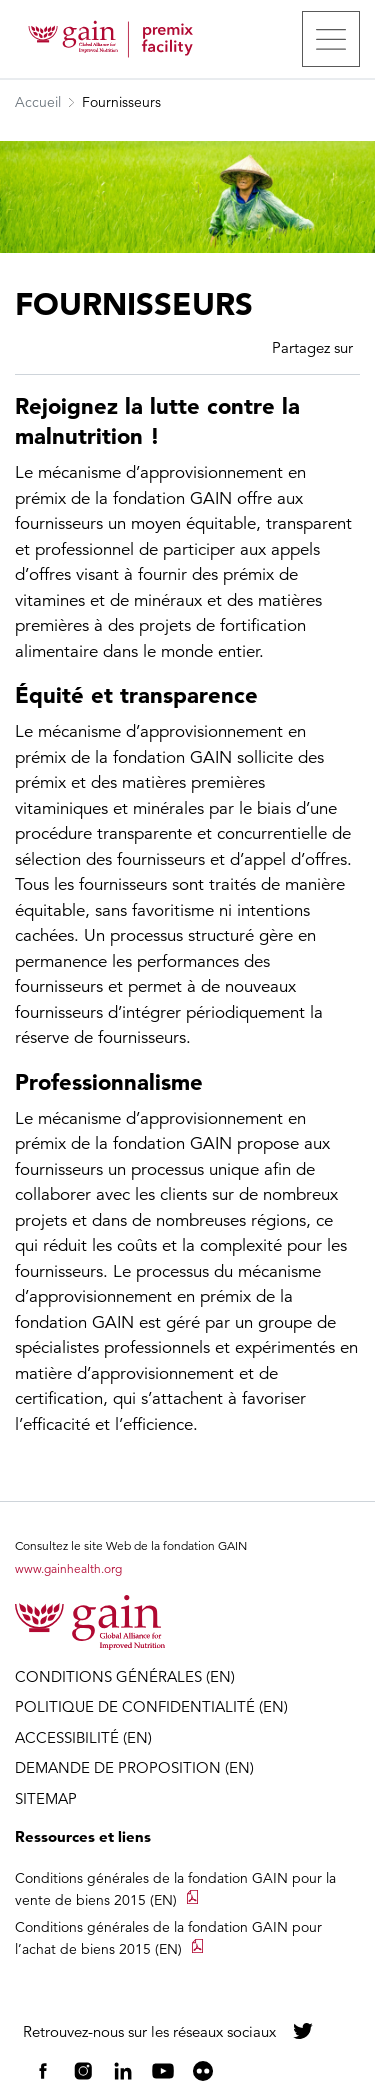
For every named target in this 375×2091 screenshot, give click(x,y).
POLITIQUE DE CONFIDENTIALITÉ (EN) (151, 1706)
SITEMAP (46, 1798)
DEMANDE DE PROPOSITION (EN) (134, 1767)
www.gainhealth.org (68, 1568)
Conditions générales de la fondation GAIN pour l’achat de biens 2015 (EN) (168, 1938)
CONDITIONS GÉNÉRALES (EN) (125, 1676)
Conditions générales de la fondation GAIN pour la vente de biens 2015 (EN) (175, 1889)
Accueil (38, 102)
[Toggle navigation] (331, 39)
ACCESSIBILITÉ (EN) (83, 1737)
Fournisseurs (121, 102)
